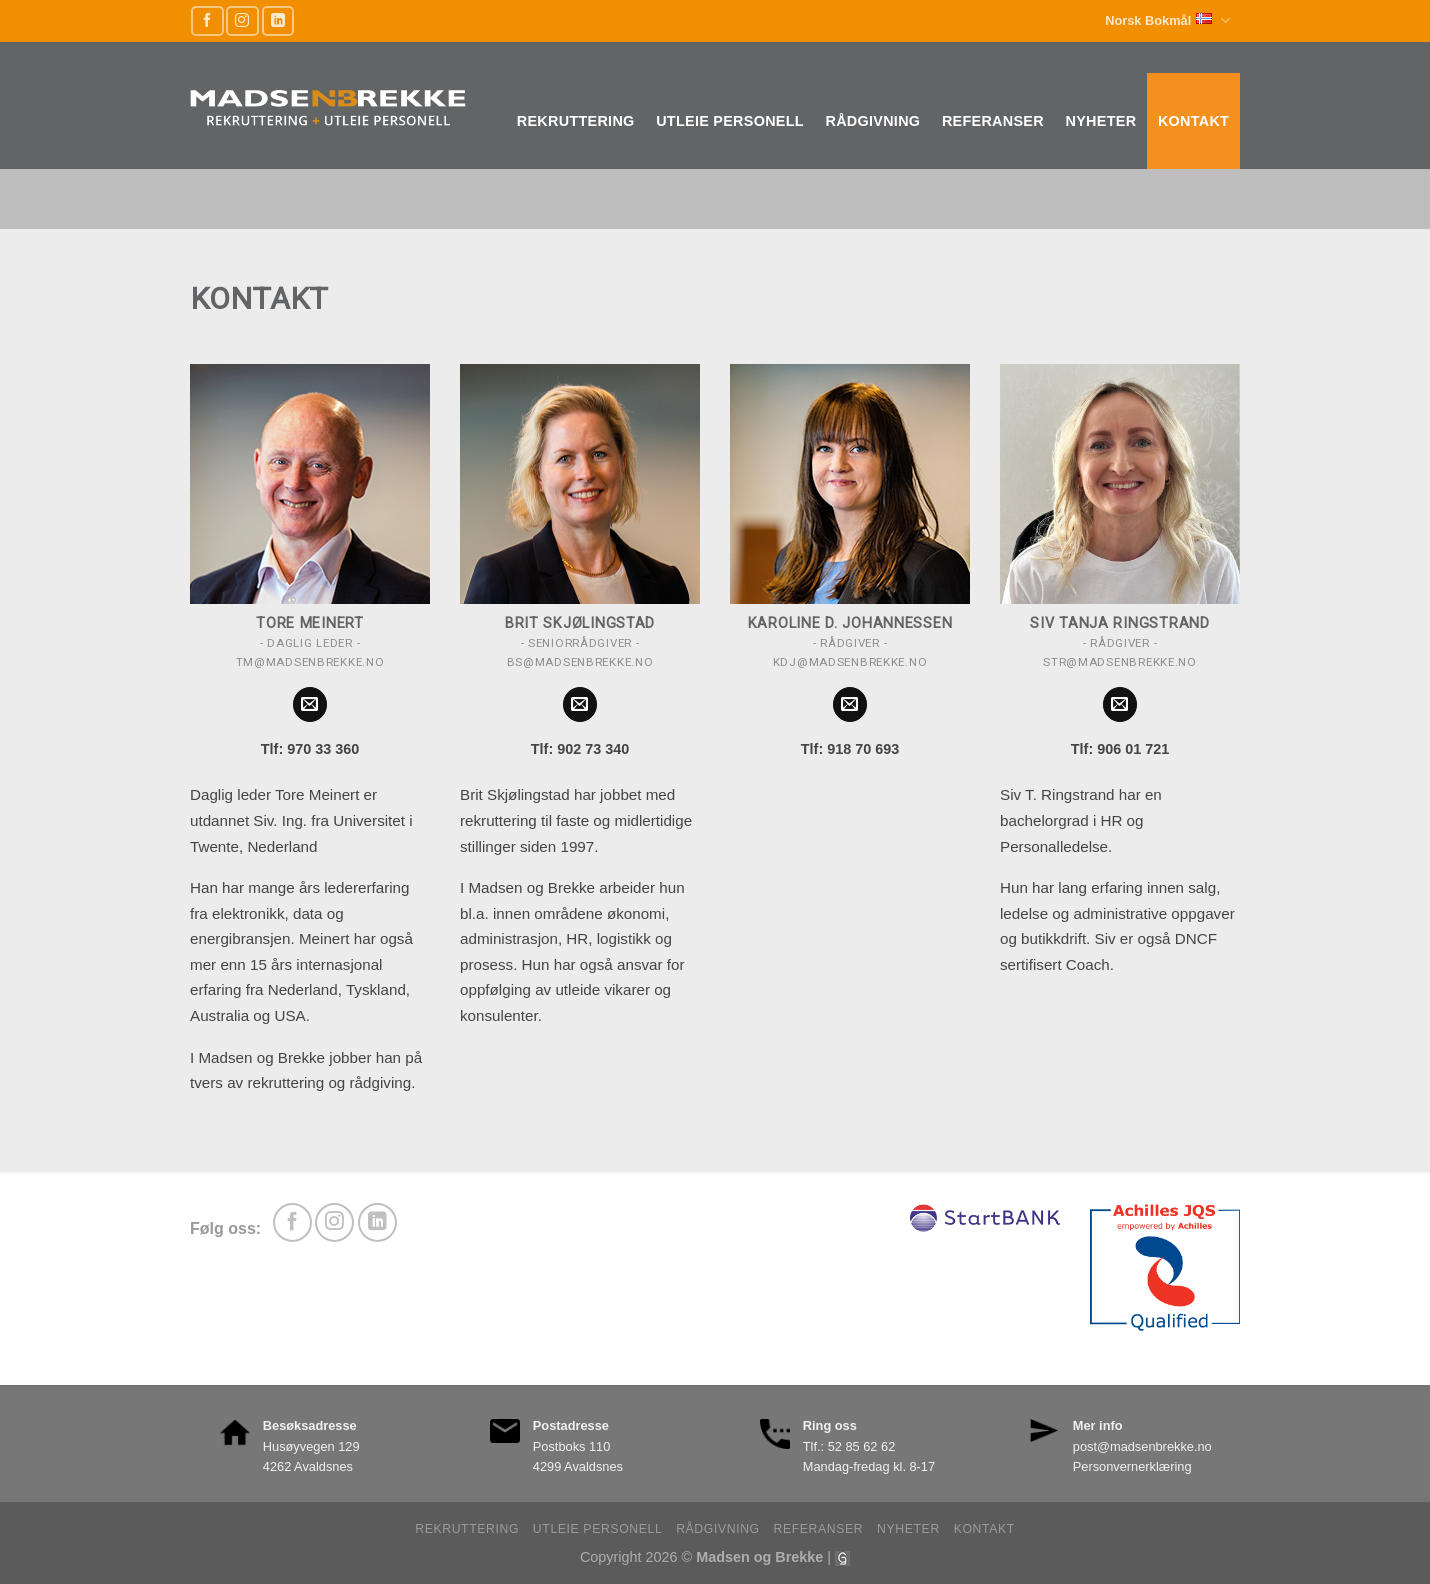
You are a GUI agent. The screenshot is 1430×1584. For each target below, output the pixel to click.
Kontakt (1193, 121)
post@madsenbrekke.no (1142, 1446)
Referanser (993, 121)
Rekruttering (576, 121)
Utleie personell (730, 121)
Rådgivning (872, 121)
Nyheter (1101, 121)
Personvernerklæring (1132, 1466)
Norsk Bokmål (1167, 20)
